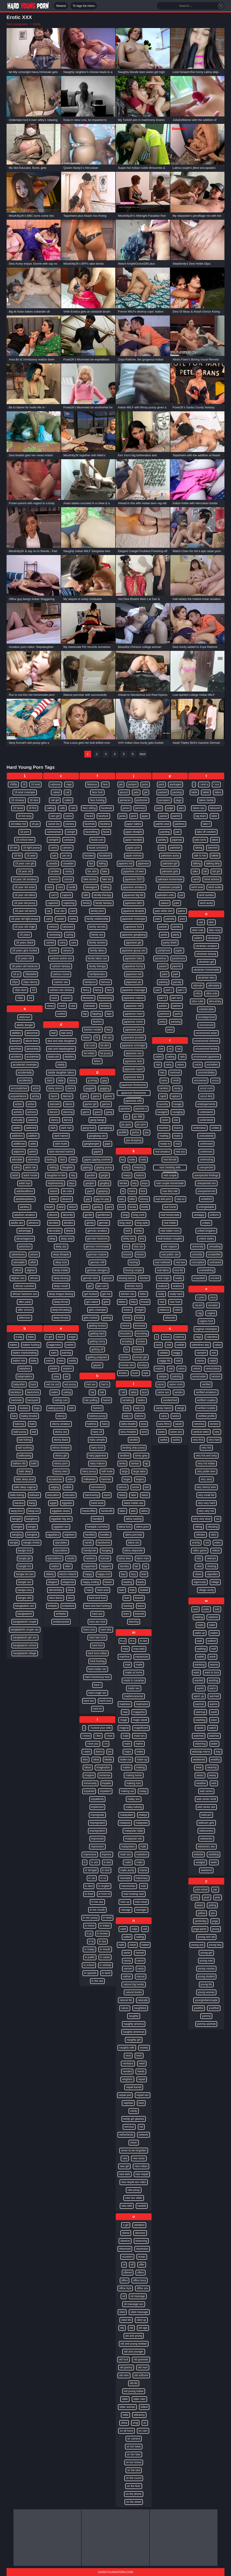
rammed (175, 1072)
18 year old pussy (24, 903)
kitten (143, 1294)
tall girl (216, 871)
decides (68, 1222)
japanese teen (133, 1077)
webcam (206, 1814)
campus (69, 839)
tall (205, 871)
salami (159, 1368)
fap (85, 1013)
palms (181, 911)
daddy (61, 1064)
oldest (144, 2407)
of (124, 2264)
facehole (90, 824)
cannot (68, 879)
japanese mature (134, 998)
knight (140, 1309)
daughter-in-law (56, 1175)
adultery (25, 1207)
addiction (17, 1135)
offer (141, 2264)
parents (176, 966)
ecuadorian (55, 1479)
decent (53, 1214)
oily (122, 2327)
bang (32, 1503)
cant (60, 887)
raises (180, 1064)
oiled (122, 2312)
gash (90, 1191)
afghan (31, 1270)
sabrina (179, 1337)
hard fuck (97, 1645)
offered (127, 2272)
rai (170, 1048)
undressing (206, 1159)
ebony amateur (61, 1424)
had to (105, 1384)
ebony (61, 1416)
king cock (138, 1214)
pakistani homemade (169, 879)
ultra (198, 993)
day (73, 1175)
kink (127, 1230)
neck (139, 2055)
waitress (213, 1617)
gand (98, 1112)
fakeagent (91, 887)
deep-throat (61, 1301)
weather (201, 1783)
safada (163, 1352)
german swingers (97, 1270)
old (131, 2327)
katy (126, 1167)
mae (125, 1712)
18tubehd (30, 974)
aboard (16, 1040)
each (60, 1337)
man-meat (141, 1901)
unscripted (198, 1262)
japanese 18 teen (133, 871)
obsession (142, 2248)
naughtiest (140, 2008)
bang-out (33, 1511)
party (162, 1021)
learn (126, 1613)
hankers (90, 1558)
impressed (97, 1838)
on (144, 2422)
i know (86, 1735)
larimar (122, 1487)
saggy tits (165, 1360)
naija (134, 1929)
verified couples (206, 1400)
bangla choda (31, 1542)
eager (72, 1337)
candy (68, 871)
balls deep (24, 1471)
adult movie (30, 1175)
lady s (127, 1416)
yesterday (200, 1921)
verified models (206, 1408)
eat (67, 1376)
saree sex (176, 1431)
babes (13, 1344)
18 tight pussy (31, 847)
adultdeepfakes (25, 1199)
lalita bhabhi (128, 1424)
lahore (140, 1416)
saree (161, 1431)
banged (17, 1526)
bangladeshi (24, 1613)
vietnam (211, 1558)
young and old (206, 1936)
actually (18, 1120)
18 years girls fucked (24, 950)
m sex (143, 1640)
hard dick (105, 1629)
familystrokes (97, 974)
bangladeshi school (24, 1645)
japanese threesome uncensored (133, 1093)
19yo (20, 998)
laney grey (141, 1455)
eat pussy (70, 1384)
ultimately (213, 985)
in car (91, 1878)
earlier (70, 1344)
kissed (127, 1254)
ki (123, 1191)
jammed (140, 808)
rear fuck (175, 1301)
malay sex (133, 1799)
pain (181, 808)
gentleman (103, 1214)
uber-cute (197, 930)
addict (17, 1127)
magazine (139, 1712)
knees (127, 1309)
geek (86, 1207)
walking (201, 1648)
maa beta (139, 1648)
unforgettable (206, 1207)
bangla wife (25, 1598)
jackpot (132, 784)
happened (89, 1566)
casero (66, 998)
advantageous (24, 1238)
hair (102, 1392)
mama (143, 1870)
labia (133, 1392)
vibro (214, 1534)
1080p (13, 784)
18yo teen (20, 990)
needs (141, 2071)
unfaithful (206, 1199)
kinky (139, 1230)
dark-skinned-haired (61, 1151)
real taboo (163, 1270)
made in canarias (133, 1680)
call (67, 792)
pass (170, 1029)
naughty (134, 2016)
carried (50, 942)
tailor (214, 816)
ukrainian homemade (206, 969)
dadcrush (53, 1056)
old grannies (141, 2359)
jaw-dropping (133, 1140)
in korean (102, 1933)
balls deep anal (25, 1479)
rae (161, 1048)
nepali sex (142, 2095)
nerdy (133, 2111)
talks (195, 871)
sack (158, 1344)
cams (53, 847)
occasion (127, 2256)
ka (122, 1159)
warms (213, 1704)
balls (34, 1463)
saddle (180, 1344)
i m (106, 1743)
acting (35, 1096)
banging (17, 1534)
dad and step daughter (60, 1040)
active (31, 1104)
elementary (55, 1590)
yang (195, 1897)
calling (50, 808)
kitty (133, 1301)
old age (143, 2327)
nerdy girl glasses (133, 2118)
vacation (213, 1305)
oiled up (141, 2320)
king (125, 1214)
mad (127, 1664)
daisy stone (55, 1088)
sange (180, 1408)
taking (198, 847)
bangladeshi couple (24, 1621)
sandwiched (170, 1400)
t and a (204, 784)
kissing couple (133, 1270)
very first (198, 1439)
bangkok (32, 1534)
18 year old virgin (24, 926)
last (147, 1487)
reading (163, 1135)
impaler (106, 1783)
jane (133, 816)
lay (145, 1566)
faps (109, 1013)
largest (140, 1479)
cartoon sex (61, 982)
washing (200, 1720)
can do (66, 855)
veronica (199, 1424)
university (197, 1246)
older (125, 2399)
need (142, 2063)
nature (125, 2008)
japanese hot (133, 974)
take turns (200, 839)
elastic (71, 1558)
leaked (144, 1590)
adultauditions (24, 1191)
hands (88, 1542)
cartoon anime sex (61, 958)
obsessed (125, 2248)
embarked (68, 1605)
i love (109, 1735)
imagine (89, 1775)
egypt (53, 1503)
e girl (49, 1337)
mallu (139, 1862)
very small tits (206, 1495)
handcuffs (107, 1511)
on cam (143, 2430)
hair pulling (90, 1400)
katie (132, 1159)
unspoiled (199, 1278)
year (217, 1897)
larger (126, 1479)
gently (90, 1222)
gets (106, 1301)
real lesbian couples (170, 1238)
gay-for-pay (102, 1199)
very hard (214, 1439)
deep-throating (61, 1309)
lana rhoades (128, 1431)
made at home (133, 1672)
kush (135, 1373)
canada (52, 863)
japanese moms (133, 1021)
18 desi (34, 800)
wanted (198, 1680)
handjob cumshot (97, 1526)
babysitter (19, 1384)
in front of (104, 1894)
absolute (16, 1048)
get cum (102, 1286)
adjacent (19, 1151)
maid (125, 1735)
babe (31, 1337)
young (215, 1929)
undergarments (206, 1104)
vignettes (212, 1574)
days (71, 1183)
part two (176, 998)
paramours (178, 958)
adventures (18, 1254)
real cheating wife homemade (169, 1168)
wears (199, 1775)
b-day (19, 1337)
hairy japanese (97, 1455)
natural (140, 1976)
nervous (129, 2126)
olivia (124, 2422)
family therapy (97, 966)
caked (56, 792)
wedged (200, 1862)
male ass (125, 1854)
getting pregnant (97, 1357)
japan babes (133, 824)
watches (214, 1735)
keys (145, 1183)
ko (126, 1349)
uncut (215, 1080)
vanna (200, 1360)
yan (215, 1889)
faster (86, 1037)
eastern (67, 1368)
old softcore (141, 2375)
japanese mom (134, 1013)
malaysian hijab (133, 1830)
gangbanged (91, 1143)
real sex (180, 1262)
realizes (177, 1286)
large (125, 1471)
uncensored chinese (206, 1040)
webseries (206, 1838)
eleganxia (68, 1582)
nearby (144, 2047)
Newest (61, 5)
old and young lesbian (133, 2343)
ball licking (24, 1439)
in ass (94, 1862)
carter (53, 950)
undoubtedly (206, 1135)
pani (182, 918)
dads (50, 1080)
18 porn (24, 831)
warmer (199, 1704)
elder (68, 1566)
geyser (97, 1365)
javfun (135, 1132)
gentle (88, 1214)
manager (141, 1909)
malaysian (142, 1822)
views (198, 1574)
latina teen (124, 1558)
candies (54, 871)
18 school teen (24, 839)
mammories (128, 1886)
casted (61, 1013)
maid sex (139, 1735)
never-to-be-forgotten (133, 2150)
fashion (97, 1021)
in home (90, 1925)
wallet (200, 1656)
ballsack (34, 1495)
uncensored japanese (206, 1056)
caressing (54, 934)
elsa (70, 1598)
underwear (199, 1127)
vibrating (213, 1526)
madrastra (142, 1704)
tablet (206, 792)
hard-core (105, 1700)
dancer (53, 1112)
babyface (24, 1368)
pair (177, 831)
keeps (127, 1175)
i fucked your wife (100, 1727)
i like (98, 1735)
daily (61, 1080)
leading (127, 1582)
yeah (207, 1897)
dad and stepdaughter (61, 1048)
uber (211, 922)
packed (162, 792)
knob (127, 1317)
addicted (31, 1127)
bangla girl (24, 1558)
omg (135, 2422)
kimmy (144, 1199)
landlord (124, 1455)
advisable (19, 1262)
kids (121, 1199)
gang (109, 1112)
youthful (198, 2008)
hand (107, 1495)
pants (164, 934)
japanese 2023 (134, 879)
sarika (163, 1439)
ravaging (177, 1112)
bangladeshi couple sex (25, 1629)
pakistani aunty (170, 855)
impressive (89, 1854)
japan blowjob (133, 831)
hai (92, 1392)
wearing (212, 1767)
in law (102, 1941)
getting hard (97, 1333)
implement (97, 1807)
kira (142, 1238)
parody (177, 982)
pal (181, 895)
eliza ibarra (55, 1598)
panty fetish (170, 942)
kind (121, 1207)
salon (181, 1368)
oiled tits (126, 2320)
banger (32, 1526)
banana (18, 1503)
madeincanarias (133, 1696)
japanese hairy (133, 958)
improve (106, 1854)
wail (195, 1609)
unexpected (206, 1167)
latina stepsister (133, 1550)
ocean (142, 2256)
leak (132, 1590)
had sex (91, 1384)
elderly (50, 1574)
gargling (104, 1183)
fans (109, 990)
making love (133, 1783)
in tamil (106, 1973)
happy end (103, 1574)
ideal (96, 1759)
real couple (170, 1175)
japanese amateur (133, 887)
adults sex (17, 1222)
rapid (163, 1096)
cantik (71, 887)
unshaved (215, 1262)
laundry (124, 1566)
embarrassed (61, 1621)
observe (125, 2240)
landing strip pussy (133, 1447)
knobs (139, 1317)
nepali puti (125, 2095)
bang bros (17, 1511)
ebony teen (61, 1471)
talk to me (200, 855)
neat (128, 2055)
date (73, 1159)
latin (133, 1511)
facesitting (91, 831)
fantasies (88, 998)
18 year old (24, 871)
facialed (89, 855)
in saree (105, 1957)
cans (49, 887)
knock (125, 1325)
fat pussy (105, 1053)
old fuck (123, 2359)
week (214, 1862)
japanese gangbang (134, 934)
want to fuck (212, 1672)
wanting (213, 1680)
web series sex (206, 1807)
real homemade (170, 1214)
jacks (145, 784)
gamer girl (91, 1104)
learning (134, 1621)
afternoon (24, 1317)
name (126, 1952)
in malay (89, 1949)
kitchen (144, 1278)
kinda (132, 1207)
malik (128, 1862)
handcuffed (88, 1511)
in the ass (97, 1981)
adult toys (24, 1183)
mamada (125, 1878)
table (194, 792)
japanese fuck (133, 926)
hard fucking (97, 1661)
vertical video (201, 1431)
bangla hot (24, 1566)
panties (176, 926)
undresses (206, 1151)
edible (68, 1487)
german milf (97, 1262)
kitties (122, 1301)
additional (19, 1143)
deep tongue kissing (61, 1294)
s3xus (166, 1337)
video (217, 1542)
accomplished (19, 1088)
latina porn (142, 1526)
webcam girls (206, 1822)
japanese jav (133, 982)
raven (165, 1120)
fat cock (90, 1045)
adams (32, 1120)
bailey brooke (29, 1416)
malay (143, 1791)
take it (206, 824)
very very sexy (201, 1518)
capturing (68, 903)
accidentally (25, 1072)
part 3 (162, 998)
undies (215, 1127)
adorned (33, 1159)
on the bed (133, 2470)
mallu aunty (127, 1870)
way (218, 1751)
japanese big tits (133, 895)
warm (212, 1688)
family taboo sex (97, 958)
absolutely (32, 1048)
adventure (25, 1246)
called (67, 800)
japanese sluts (133, 1061)
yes (213, 1913)
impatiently (97, 1799)
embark (52, 1605)
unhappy (199, 1214)
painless (180, 824)
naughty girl (134, 2039)
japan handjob (133, 839)
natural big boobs (133, 1984)
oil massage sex (133, 2304)
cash (62, 1005)
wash (214, 1712)
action (18, 1104)
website (198, 1854)
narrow (128, 1968)
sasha (176, 1439)
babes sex (19, 1360)
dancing (68, 1112)
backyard (32, 1400)
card (72, 911)
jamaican (125, 800)
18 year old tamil (25, 911)
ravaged (162, 1112)
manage (125, 1909)
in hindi (107, 1917)
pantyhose (163, 950)
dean (54, 1199)
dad (53, 1033)
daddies (69, 1056)
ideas (87, 1767)
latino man (142, 1558)
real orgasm (170, 1246)
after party (24, 1301)
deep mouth (61, 1286)
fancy (86, 990)
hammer (106, 1479)
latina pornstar (133, 1534)
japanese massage (133, 990)
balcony (19, 1424)
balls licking (17, 1495)
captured (52, 903)
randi (176, 1080)
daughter (67, 1167)
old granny (126, 2367)
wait (217, 1609)
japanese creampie (133, 918)
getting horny (97, 1341)
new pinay (133, 2190)
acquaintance (18, 1096)
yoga (215, 1921)
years (199, 1905)
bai (14, 1416)
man (143, 1886)
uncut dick (206, 1096)
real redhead (162, 1262)
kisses (140, 1254)
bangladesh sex (24, 1605)
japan (145, 816)
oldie (125, 2414)
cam (73, 808)
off (132, 2264)
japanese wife (133, 1100)
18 (24, 784)
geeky (97, 1207)
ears (61, 1360)
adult (15, 1175)
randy (177, 1088)
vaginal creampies (206, 1329)
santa (175, 1416)
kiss (126, 1246)
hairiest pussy (97, 1416)
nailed (127, 1936)
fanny (98, 990)
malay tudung (133, 1807)
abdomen (24, 1017)
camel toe (54, 824)
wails (206, 1609)
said (178, 1360)
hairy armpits (97, 1439)
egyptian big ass (61, 1518)
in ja (89, 1933)
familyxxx (90, 982)
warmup (200, 1712)
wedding (213, 1854)
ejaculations (54, 1558)
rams (164, 1080)
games (106, 1104)
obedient (139, 2225)
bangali (16, 1518)
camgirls (54, 839)
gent (109, 1207)
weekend (206, 1870)
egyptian (67, 1503)
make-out (125, 1759)
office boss (139, 2280)
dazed (53, 1191)
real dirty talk (170, 1191)
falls (85, 895)
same (160, 1384)
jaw (147, 1132)
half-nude (107, 1471)
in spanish (90, 1973)
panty (176, 934)
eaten (54, 1392)
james (126, 808)
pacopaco (164, 800)
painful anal (162, 824)
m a (122, 1640)
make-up (142, 1759)
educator (69, 1495)
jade (136, 792)
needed (127, 2071)
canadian (68, 863)
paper (179, 950)
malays (143, 1814)
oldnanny (139, 2414)
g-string (92, 1080)
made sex (133, 1688)
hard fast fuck (97, 1637)
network (143, 2134)
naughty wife (126, 2047)
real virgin (163, 1278)
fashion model (92, 1029)
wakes (214, 1633)
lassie (135, 1487)
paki (161, 847)
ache (36, 1088)
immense (104, 1775)
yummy (206, 2016)
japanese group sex (134, 950)
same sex (163, 1392)
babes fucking (31, 1344)
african (34, 1278)
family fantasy (103, 903)
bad (12, 1408)
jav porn (141, 1124)
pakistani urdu (165, 895)
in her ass (97, 1901)
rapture (175, 1096)
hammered (97, 1487)
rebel (178, 1309)
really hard (176, 1294)
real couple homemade (170, 1183)
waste (199, 1727)
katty (143, 1159)
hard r (97, 1685)
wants (200, 1688)
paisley (162, 839)
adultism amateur (24, 1214)
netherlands (126, 2134)
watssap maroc (201, 1751)
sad (168, 1344)
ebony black (61, 1439)
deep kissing (61, 1278)
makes (126, 1767)
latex (122, 1511)
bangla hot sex (24, 1574)
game (95, 1096)
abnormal (32, 1033)
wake (212, 1625)
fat (96, 1037)
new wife (126, 2205)
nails (121, 1944)
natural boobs (133, 1992)
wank (212, 1656)
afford (17, 1270)
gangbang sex (97, 1135)
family (86, 903)
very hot (206, 1447)
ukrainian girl (206, 961)
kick (143, 1191)
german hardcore (97, 1238)
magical (124, 1727)
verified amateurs (206, 1392)
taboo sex (198, 808)
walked (212, 1640)
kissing (133, 1262)
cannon (54, 879)
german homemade (97, 1246)
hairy (105, 1424)
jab (121, 784)
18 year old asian (24, 887)
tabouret (215, 808)
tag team (200, 816)
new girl (124, 2166)
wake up (200, 1633)
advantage (24, 1230)
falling (105, 887)
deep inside (61, 1270)
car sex (60, 911)
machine (124, 1656)
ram (162, 1072)
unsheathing (206, 1270)
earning (66, 1352)
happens (106, 1566)
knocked (140, 1325)
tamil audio (214, 887)
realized (162, 1286)
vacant (198, 1305)
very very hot (206, 1511)
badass (24, 1408)
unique (206, 1222)
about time (31, 1040)
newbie (141, 2205)
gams (86, 1112)
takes (215, 839)
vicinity (196, 1542)
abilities (16, 1033)
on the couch (133, 2478)
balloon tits (19, 1463)
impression (97, 1846)
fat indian (89, 1053)
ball (34, 1431)
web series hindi (206, 1799)
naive (132, 1944)
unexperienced (206, 1191)
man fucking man (133, 1894)
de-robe (67, 1191)
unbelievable (206, 1009)
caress (53, 926)
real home (170, 1207)
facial (106, 831)
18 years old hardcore (25, 966)
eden (70, 1479)
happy (88, 1574)
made (139, 1664)
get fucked (90, 1294)
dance (68, 1104)
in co (103, 1878)
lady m (139, 1408)
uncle (197, 1064)
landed (133, 1439)
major (127, 1751)
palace (165, 903)
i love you (93, 1743)
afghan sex (18, 1278)
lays (123, 1574)
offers (140, 2272)
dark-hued (61, 1143)
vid (207, 1542)
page (179, 800)
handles (105, 1534)
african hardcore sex (24, 1294)
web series (206, 1791)
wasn (214, 1720)
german (103, 1222)
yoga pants (200, 1929)
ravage (177, 1104)
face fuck (97, 792)
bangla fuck (25, 1550)
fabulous (92, 784)
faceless (105, 824)
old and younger (133, 2351)
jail (146, 792)
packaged (175, 784)
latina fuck (124, 1526)
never (133, 2142)
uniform (214, 1214)
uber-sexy (215, 930)
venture (215, 1376)
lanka (122, 1463)
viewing (211, 1566)
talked (215, 855)
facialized (104, 855)
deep (52, 1238)
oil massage (137, 2296)
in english (104, 1886)
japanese (143, 863)
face (105, 784)
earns (49, 1360)
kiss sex (138, 1246)
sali (171, 1368)
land (144, 1431)
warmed (214, 1696)
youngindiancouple (206, 2000)
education (53, 1495)
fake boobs (90, 879)
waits (200, 1625)
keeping (138, 1167)
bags (37, 1408)
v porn (200, 1297)
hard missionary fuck (97, 1677)
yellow (201, 1913)
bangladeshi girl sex (25, 1637)
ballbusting (24, 1455)
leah (121, 1590)
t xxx (216, 784)
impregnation (97, 1830)
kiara (132, 1191)
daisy (72, 1080)
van (214, 1352)
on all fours (126, 2430)
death (49, 1207)
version (214, 1424)
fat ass (108, 1037)
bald (32, 1424)
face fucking (97, 800)
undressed (206, 1143)
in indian (105, 1925)
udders (198, 938)
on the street (133, 2501)
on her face (133, 2454)
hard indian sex (97, 1669)
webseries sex (206, 1846)
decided (53, 1222)
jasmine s (141, 1108)
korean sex (127, 1365)
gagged (89, 1088)
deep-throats (61, 1317)
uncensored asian (206, 1033)
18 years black (24, 942)
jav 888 (138, 1116)
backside (16, 1400)
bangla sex (24, 1582)
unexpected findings (206, 1175)
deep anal (67, 1238)
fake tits (106, 879)
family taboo (97, 950)
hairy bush (97, 1447)
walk (199, 1640)
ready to (165, 1143)
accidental (32, 1056)
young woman (206, 1992)
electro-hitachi (67, 1574)
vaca (213, 1297)
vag (199, 1313)
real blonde (170, 1159)
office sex (142, 2288)
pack (161, 784)
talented (212, 847)
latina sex (133, 1542)
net (141, 2126)
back (33, 1384)
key (134, 1183)
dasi (62, 1159)
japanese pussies (133, 1037)
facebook (106, 808)
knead (145, 1301)
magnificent (141, 1727)
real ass (180, 1151)
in (85, 1862)
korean (124, 1357)
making (140, 1767)
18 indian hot (18, 824)
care (48, 918)
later (133, 1495)
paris (165, 974)
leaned (139, 1598)
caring (69, 934)
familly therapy (102, 895)
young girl (206, 1952)
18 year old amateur (25, 879)
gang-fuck (89, 1127)
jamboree (142, 800)
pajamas (177, 839)
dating (53, 1167)
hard (89, 1590)
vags (198, 1337)
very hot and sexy (206, 1455)
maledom (141, 1854)
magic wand (140, 1720)
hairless (91, 1424)
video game (200, 1550)
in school (88, 1965)
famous (105, 982)
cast (72, 1005)
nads (123, 1929)
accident (16, 1056)
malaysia (125, 1822)
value (218, 1344)
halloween (89, 1479)
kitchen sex (127, 1294)
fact (91, 863)
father (97, 1061)
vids (198, 1558)
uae (201, 922)
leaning (127, 1605)
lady (127, 1408)
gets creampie (97, 1309)
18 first (32, 808)
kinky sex (128, 1238)
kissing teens (126, 1278)
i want (86, 1751)
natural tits (126, 2000)
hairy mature (97, 1463)
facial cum (97, 839)
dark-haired (61, 1135)
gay (87, 1199)
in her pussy (90, 1917)
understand (206, 1120)
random (164, 1088)
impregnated (97, 1822)
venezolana (212, 1368)
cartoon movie (61, 974)
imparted (89, 1791)
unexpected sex (206, 1183)
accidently (25, 1080)
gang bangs (97, 1120)
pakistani (175, 847)
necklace (127, 2063)
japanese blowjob (133, 911)
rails (182, 1056)
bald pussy (19, 1431)
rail (179, 1048)
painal (163, 816)
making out (127, 1791)
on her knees (133, 2462)
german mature (97, 1254)
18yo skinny (30, 982)
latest (145, 1495)
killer (132, 1199)
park (175, 974)
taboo (218, 792)
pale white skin (164, 911)
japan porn (133, 847)
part (157, 990)
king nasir (125, 1222)
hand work (97, 1503)
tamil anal (197, 887)
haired (106, 1400)
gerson (108, 1278)
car (49, 911)
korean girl (140, 1357)
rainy (168, 1064)
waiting (198, 1617)
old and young (133, 2335)
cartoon (67, 950)
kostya (143, 1365)
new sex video (133, 2198)
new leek (124, 2174)
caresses (67, 926)
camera (69, 824)
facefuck (103, 816)
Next (143, 754)
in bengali (91, 1870)
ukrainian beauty (206, 953)
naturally (143, 2000)
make (139, 1751)
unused (214, 1278)
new (124, 2158)
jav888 (123, 1132)
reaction (164, 1127)
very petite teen (206, 1471)
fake (104, 871)
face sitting (89, 808)
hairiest (97, 1408)
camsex (67, 847)
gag (104, 1080)
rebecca (164, 1309)
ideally (108, 1759)
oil (123, 2296)
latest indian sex (133, 1503)
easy (56, 1376)
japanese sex (134, 1053)
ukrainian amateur (206, 946)
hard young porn (17, 24)
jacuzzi (124, 792)
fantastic (90, 1005)
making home (133, 1775)
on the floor (133, 2486)
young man (206, 1960)
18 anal (35, 784)
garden (91, 1175)
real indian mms (170, 1230)
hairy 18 (97, 1431)
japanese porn (133, 1029)
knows (141, 1341)
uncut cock (206, 1088)
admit (32, 1151)
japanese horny (133, 966)
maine (139, 1743)
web (213, 1783)
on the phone (133, 2494)
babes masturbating (25, 1352)
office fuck (125, 2288)
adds (33, 1143)
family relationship (97, 918)
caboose (55, 784)
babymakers (24, 1376)
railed (158, 1056)
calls (62, 808)
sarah (178, 1424)
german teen (90, 1278)
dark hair (66, 1127)
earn (53, 1352)
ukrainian (213, 938)
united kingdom (206, 1230)
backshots (33, 1392)
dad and (66, 1033)
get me (106, 1294)
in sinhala (105, 1965)
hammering (91, 1495)
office (124, 2280)
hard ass (97, 1613)
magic (123, 1720)
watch (212, 1727)
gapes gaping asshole (97, 1159)
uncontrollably (206, 1072)
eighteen (69, 1534)
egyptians (53, 1534)
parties (163, 1005)
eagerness (54, 1344)
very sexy (206, 1479)
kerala (123, 1183)
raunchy (163, 1104)
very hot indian (206, 1463)
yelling (212, 1905)
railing (170, 1056)
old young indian (133, 2391)
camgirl (71, 831)
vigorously (200, 1582)
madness (124, 1704)
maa (125, 1648)
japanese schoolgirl (133, 1045)
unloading (215, 1246)
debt (61, 1207)
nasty (140, 1968)
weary (212, 1775)
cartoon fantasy (61, 966)
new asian (139, 2158)
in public (90, 1957)
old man (143, 2367)
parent (162, 966)
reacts (177, 1127)
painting (165, 831)
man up (124, 1901)
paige (170, 808)
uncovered (200, 1080)
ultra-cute (211, 993)
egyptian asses (61, 1511)
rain (158, 1064)
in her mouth (97, 1909)
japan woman (134, 855)
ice (109, 1751)
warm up (199, 1696)
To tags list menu (84, 5)
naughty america (134, 2024)
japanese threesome (133, 1085)
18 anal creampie (24, 792)
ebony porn (61, 1463)
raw (176, 1120)
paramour (160, 958)
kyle (145, 1373)
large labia (139, 1471)
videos (216, 1550)
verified (206, 1384)
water (214, 1743)
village (215, 1582)
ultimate (198, 985)
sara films (164, 1424)
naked (145, 1944)
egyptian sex (61, 1526)
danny (54, 1120)
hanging (106, 1550)
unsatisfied (214, 1254)
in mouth (105, 1949)
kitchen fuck (134, 1286)
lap (146, 1463)
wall (213, 1648)
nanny (127, 1960)
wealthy (215, 1759)
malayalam (126, 1814)
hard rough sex (97, 1692)
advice (34, 1254)
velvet (196, 1368)
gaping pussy (104, 1167)
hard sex (89, 1700)
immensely (90, 1783)
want (196, 1672)
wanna (214, 1664)
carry (63, 942)
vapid (213, 1360)
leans (141, 1605)
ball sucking (25, 1447)
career (60, 918)
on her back (134, 2446)
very (216, 1431)
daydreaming (55, 1183)
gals (84, 1096)
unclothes (212, 1064)
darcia (67, 1120)
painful (176, 816)
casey (50, 1005)
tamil (196, 879)
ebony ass (61, 1431)
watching (200, 1743)
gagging (104, 1088)
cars (73, 942)
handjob (97, 1518)
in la (91, 1941)
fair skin (92, 871)
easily (72, 1360)
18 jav (35, 824)
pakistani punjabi (170, 887)
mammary (142, 1878)
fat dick (104, 1045)
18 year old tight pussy (24, 918)
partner (177, 1005)
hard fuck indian (97, 1653)
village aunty (206, 1590)
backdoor (15, 1392)
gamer (109, 1096)
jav (126, 1116)
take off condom (206, 831)
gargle (104, 1175)
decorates (55, 1230)
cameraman (54, 831)
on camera (133, 2438)
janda (122, 816)
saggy (176, 1352)
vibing (198, 1526)
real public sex (170, 1254)
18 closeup (17, 800)
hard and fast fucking (97, 1605)
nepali (141, 2079)
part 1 (168, 990)
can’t (54, 895)
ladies (141, 1400)
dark (52, 1127)
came (68, 816)
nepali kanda (133, 2087)
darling (50, 1159)
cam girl (55, 816)
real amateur (162, 1151)
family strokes (97, 942)
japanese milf (134, 1005)
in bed (107, 1862)
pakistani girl (170, 863)
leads (141, 1582)
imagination (103, 1767)
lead (144, 1574)
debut (72, 1207)
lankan (135, 1463)
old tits (134, 2383)
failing (102, 863)
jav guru (126, 1124)
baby (34, 1360)
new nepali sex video (133, 2182)
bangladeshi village (24, 1653)
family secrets (97, 926)
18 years (24, 934)
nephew (128, 2103)
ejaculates (61, 1542)
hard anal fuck (97, 1598)
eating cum (61, 1400)
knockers (125, 1333)
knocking (141, 1333)
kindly (144, 1207)
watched (199, 1735)
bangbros (31, 1518)
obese (125, 2233)
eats (71, 1408)
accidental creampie (25, 1064)
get (90, 1286)
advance (33, 1222)
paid (158, 808)
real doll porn (163, 1199)
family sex (97, 934)
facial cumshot (97, 847)
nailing (140, 1936)
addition (33, 1135)
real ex (180, 1199)
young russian (206, 1968)
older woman (127, 2407)
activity (18, 1112)
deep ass (61, 1246)
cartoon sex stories (61, 990)
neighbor (127, 2079)
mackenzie (141, 1656)
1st (30, 998)
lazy (133, 1574)
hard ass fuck (97, 1621)
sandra (178, 1392)
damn (54, 1096)
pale (176, 903)
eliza (70, 1590)
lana (143, 1424)
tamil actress (211, 879)
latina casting (133, 1518)
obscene (140, 2233)
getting (107, 1317)
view (199, 1566)
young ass (197, 1944)
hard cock (89, 1629)
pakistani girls (170, 871)
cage (69, 784)
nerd (141, 2103)
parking (163, 982)
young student (206, 1976)
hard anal (102, 1590)
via (217, 1518)
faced (89, 816)
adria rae (30, 1167)
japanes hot (125, 863)
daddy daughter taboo (61, 1072)
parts (178, 1013)
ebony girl (61, 1455)
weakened (199, 1759)
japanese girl (133, 942)
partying (175, 1021)
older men (139, 2399)
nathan (127, 1976)
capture (66, 895)
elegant (52, 1582)
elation (55, 1566)
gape (108, 1143)
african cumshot (24, 1286)
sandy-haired (163, 1408)
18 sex (14, 847)
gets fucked (90, 1317)
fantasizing (105, 998)
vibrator (200, 1534)
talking (197, 863)
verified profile (206, 1416)
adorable (17, 1159)
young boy (215, 1944)
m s (132, 1640)
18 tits (17, 855)
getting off (97, 1349)
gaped (97, 1151)
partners (164, 1013)
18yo (15, 982)
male (143, 1846)
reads (177, 1135)
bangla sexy (24, 1590)
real (177, 1143)
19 (33, 990)
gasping (103, 1191)
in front (89, 1894)
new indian (140, 2166)
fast (108, 1029)
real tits (178, 1270)
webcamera (206, 1830)
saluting (176, 1376)
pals (157, 918)
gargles (89, 1183)
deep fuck (61, 1262)
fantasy (105, 1005)
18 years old (24, 958)
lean (126, 1598)
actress (31, 1112)
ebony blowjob (61, 1447)
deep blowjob (61, 1254)
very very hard (206, 1503)
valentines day (200, 1344)
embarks (61, 1613)
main (127, 1743)
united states (206, 1238)
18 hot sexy (25, 816)
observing (141, 2240)
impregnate (97, 1814)
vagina (211, 1313)
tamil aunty (206, 903)
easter (54, 1368)
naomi (140, 1960)
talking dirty (213, 863)
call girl (55, 800)
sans (164, 1416)
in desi (89, 1886)
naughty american (133, 2031)
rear (161, 1301)
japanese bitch (133, 903)
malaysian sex (133, 1838)
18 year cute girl (24, 863)
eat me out (52, 1384)
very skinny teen (206, 1487)
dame (70, 1088)
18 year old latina (24, 895)
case (54, 998)
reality (178, 1278)
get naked (92, 1301)
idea (85, 1759)
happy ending (91, 1582)
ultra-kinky (215, 1001)
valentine (211, 1337)
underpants (206, 1112)
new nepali (141, 2174)
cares (73, 918)
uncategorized (206, 1017)
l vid (122, 1392)
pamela (169, 918)
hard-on (97, 1708)
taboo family (206, 800)
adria (17, 1167)
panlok (163, 926)
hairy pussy (89, 1471)
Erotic (37, 24)
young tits (206, 1984)
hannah (104, 1558)
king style (142, 1222)
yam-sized (201, 1889)
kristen (123, 1373)
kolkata (138, 1349)
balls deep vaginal (24, 1487)
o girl (126, 2225)
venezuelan (199, 1376)
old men (124, 2375)
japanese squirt (134, 1069)
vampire (201, 1352)
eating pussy (55, 1408)
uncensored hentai (206, 1048)
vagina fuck (206, 1321)
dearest (66, 1199)
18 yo (16, 974)
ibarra (99, 1751)
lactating (127, 1400)
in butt (106, 1870)
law (136, 1566)
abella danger (24, 1025)
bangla (14, 1542)
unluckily (197, 1254)
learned (139, 1613)
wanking (200, 1664)
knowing (127, 1341)
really (161, 1294)
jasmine (125, 1108)
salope (162, 1376)
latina (144, 1511)
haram (108, 1582)
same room (176, 1384)
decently (68, 1214)
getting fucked (97, 1325)
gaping (87, 1167)
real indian (170, 1222)
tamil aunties (206, 895)
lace (144, 1392)
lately (122, 1495)
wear (199, 1767)
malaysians (128, 1846)
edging (55, 1487)
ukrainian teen (206, 977)
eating (67, 1392)
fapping (96, 1013)
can (54, 855)
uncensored (206, 1025)
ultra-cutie (197, 1001)
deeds (70, 1230)
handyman (89, 1550)
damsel (67, 1096)
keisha (140, 1175)
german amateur (97, 1230)
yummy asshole (206, 2024)
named (140, 1952)
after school (25, 1309)
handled (90, 1534)
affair (33, 1262)
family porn (97, 911)
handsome (103, 1542)
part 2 (181, 990)
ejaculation (61, 1550)
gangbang (106, 1127)
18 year (30, 855)
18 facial (18, 808)
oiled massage (139, 2312)
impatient (105, 1791)
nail (145, 1929)
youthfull (214, 2008)
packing (177, 792)
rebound (170, 1317)
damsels (55, 1104)
